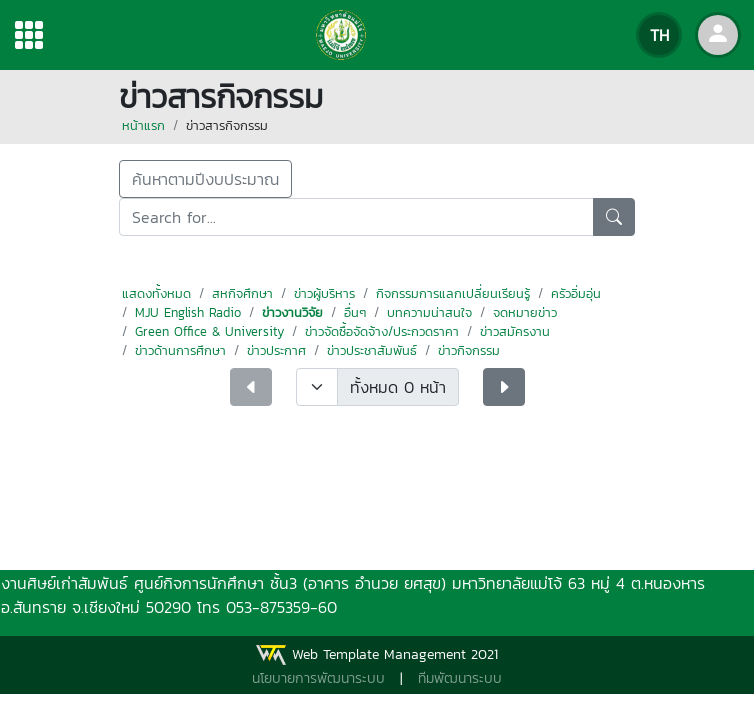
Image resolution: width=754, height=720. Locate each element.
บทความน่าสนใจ (429, 312)
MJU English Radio (188, 312)
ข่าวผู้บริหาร (324, 293)
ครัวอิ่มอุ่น (576, 293)
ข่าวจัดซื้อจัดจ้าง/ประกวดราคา (382, 331)
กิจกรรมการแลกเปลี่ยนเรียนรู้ (453, 293)
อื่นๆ (355, 312)
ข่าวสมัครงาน (515, 331)
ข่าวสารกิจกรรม (227, 125)
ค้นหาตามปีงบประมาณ (205, 179)
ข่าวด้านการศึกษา (180, 350)
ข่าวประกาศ (276, 350)
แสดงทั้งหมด (156, 293)
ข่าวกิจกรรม (469, 350)
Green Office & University (209, 331)
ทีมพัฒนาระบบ (460, 678)
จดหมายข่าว (525, 312)
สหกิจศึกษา (242, 293)
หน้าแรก (143, 125)
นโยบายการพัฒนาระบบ (318, 678)
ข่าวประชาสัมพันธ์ (372, 350)
